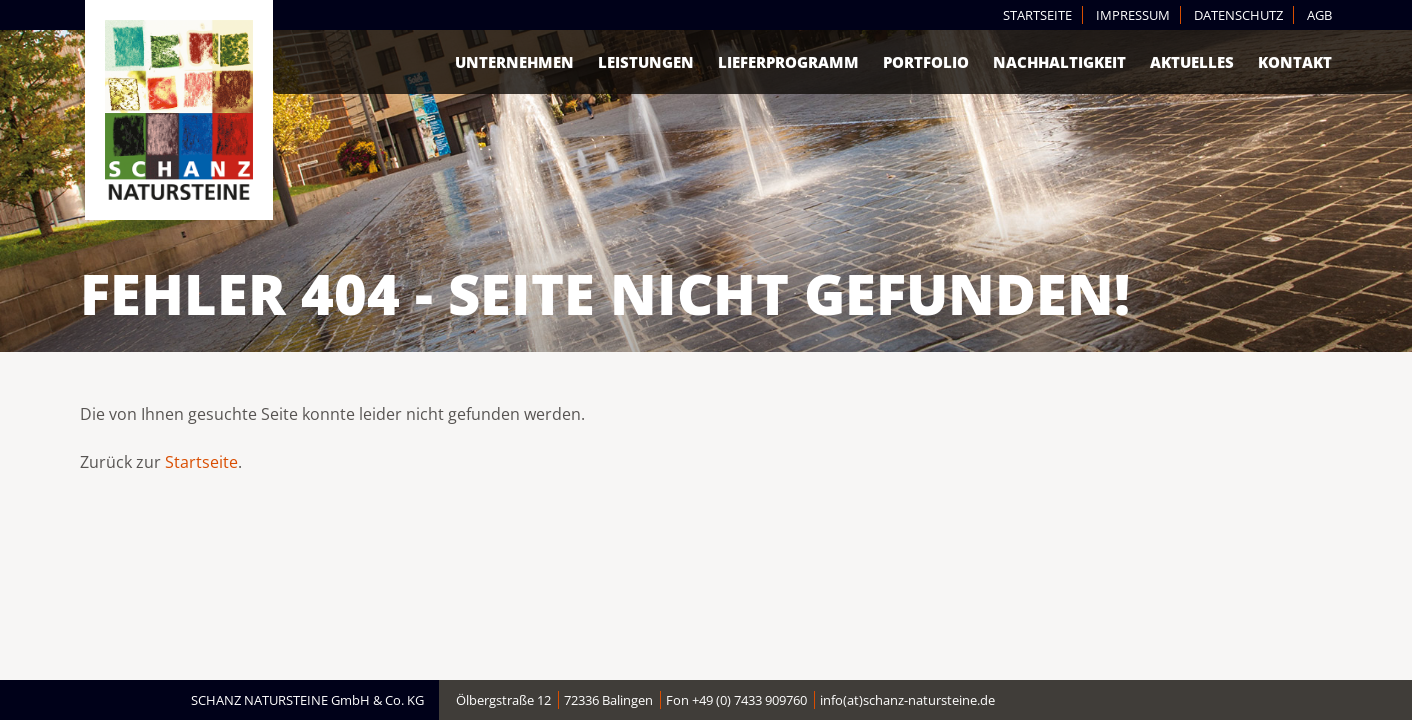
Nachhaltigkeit (1059, 62)
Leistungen (646, 62)
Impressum (1133, 15)
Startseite (1037, 15)
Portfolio (926, 62)
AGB (1319, 15)
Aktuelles (1192, 62)
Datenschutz (1238, 15)
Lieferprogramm (788, 62)
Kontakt (1295, 62)
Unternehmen (514, 62)
